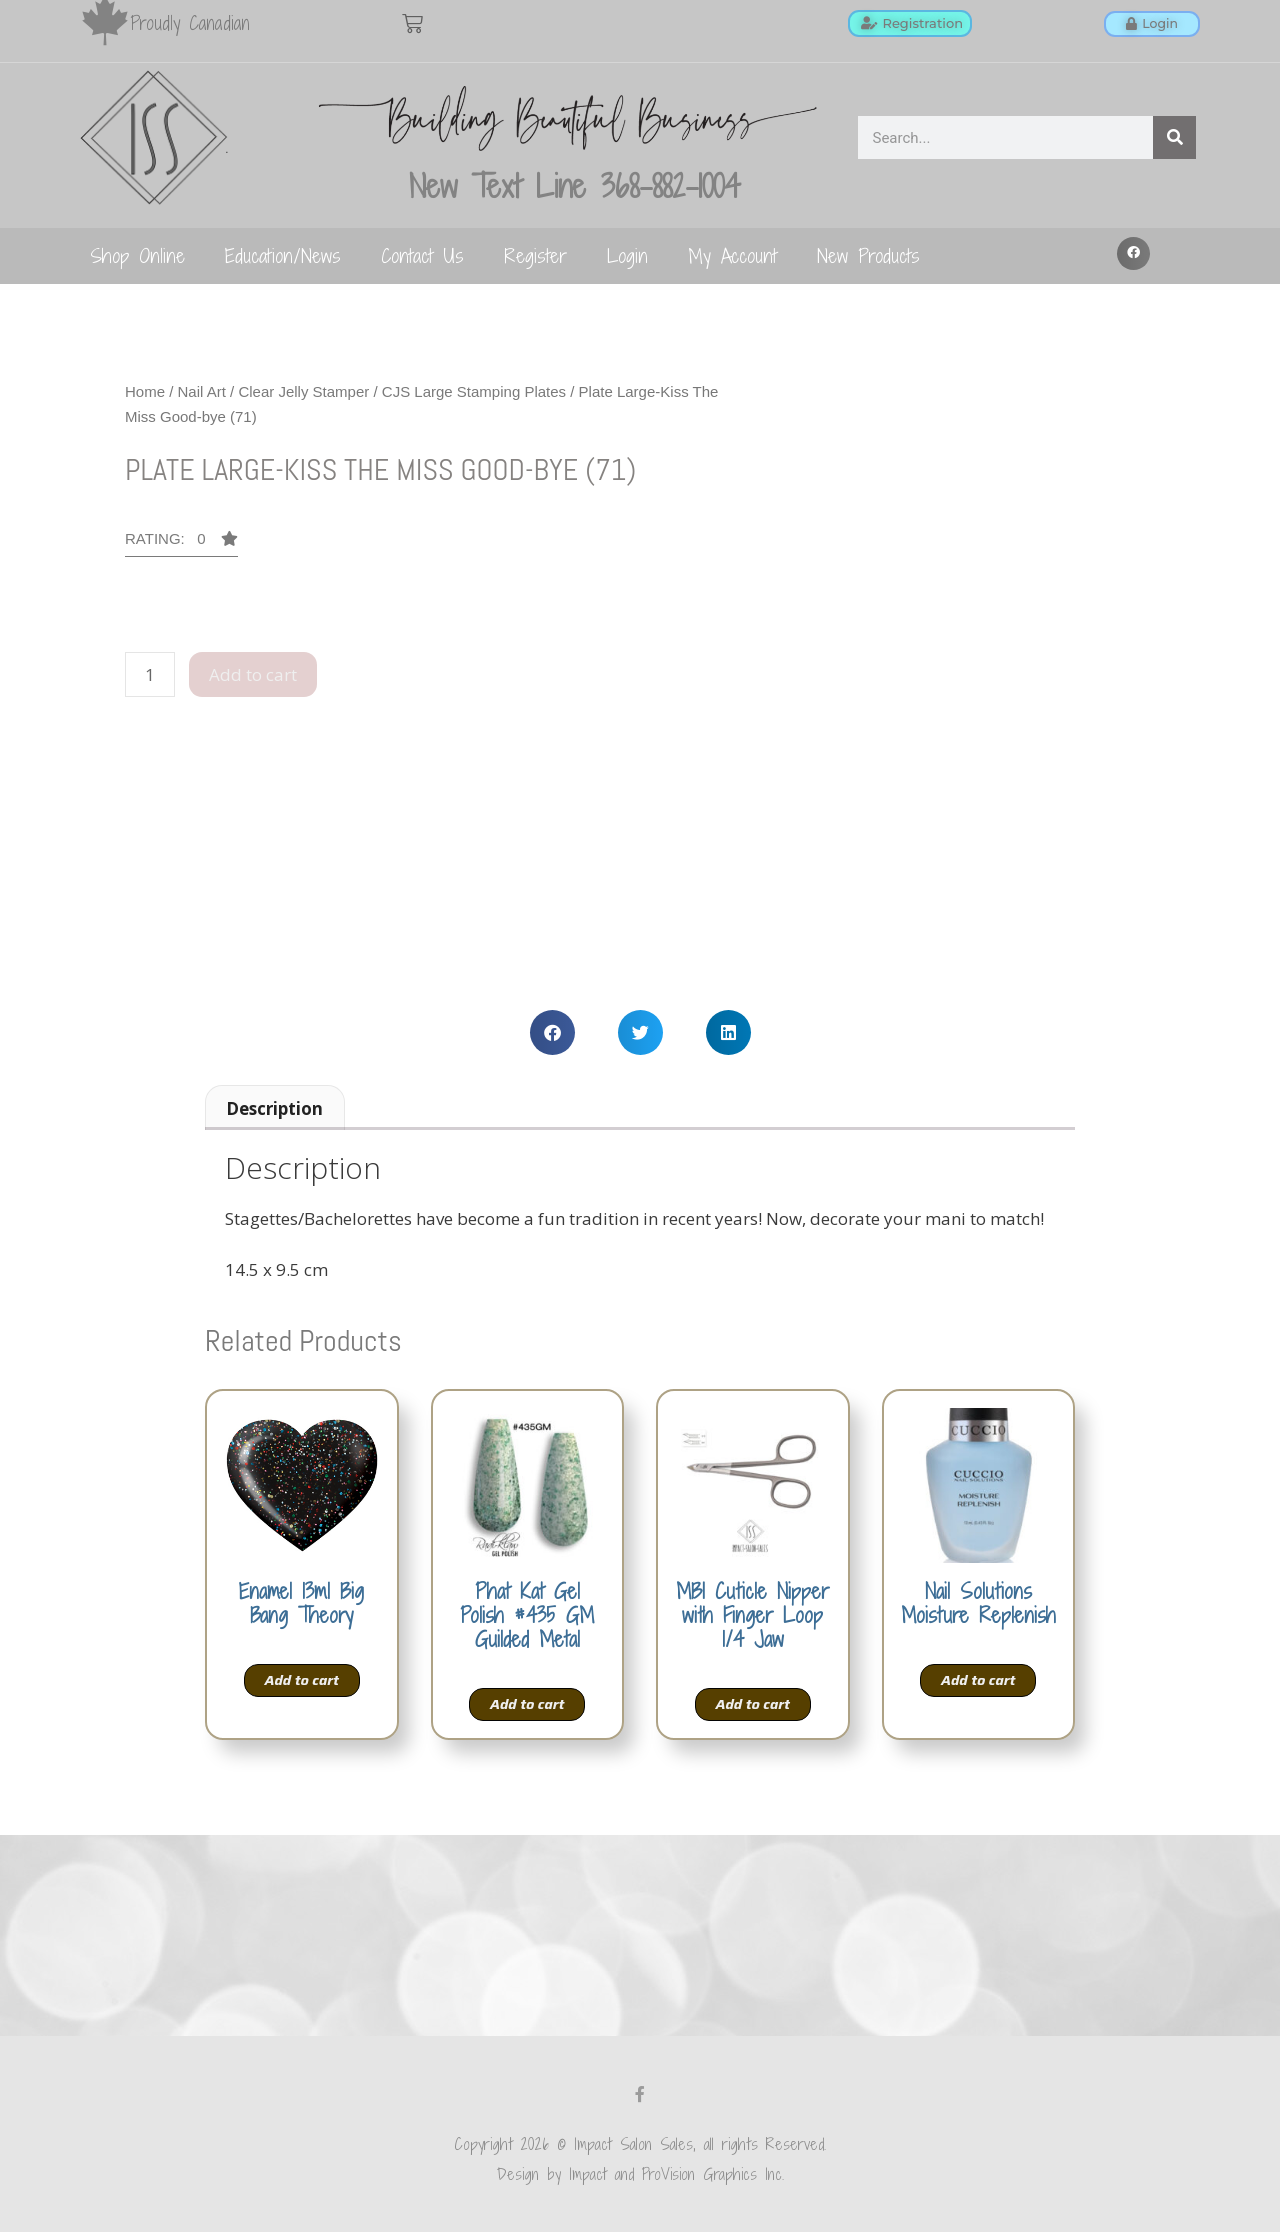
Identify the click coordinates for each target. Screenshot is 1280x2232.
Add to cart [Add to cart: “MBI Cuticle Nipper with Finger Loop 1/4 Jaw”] (753, 1704)
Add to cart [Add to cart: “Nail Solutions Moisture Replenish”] (978, 1680)
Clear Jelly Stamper (303, 391)
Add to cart (253, 674)
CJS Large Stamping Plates (474, 391)
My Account (732, 255)
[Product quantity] (150, 675)
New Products (868, 255)
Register (535, 255)
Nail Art (202, 391)
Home (145, 391)
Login (627, 255)
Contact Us (422, 255)
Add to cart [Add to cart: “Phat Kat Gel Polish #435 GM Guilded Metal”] (527, 1704)
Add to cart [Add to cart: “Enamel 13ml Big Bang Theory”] (302, 1680)
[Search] (1174, 137)
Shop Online (137, 255)
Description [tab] (274, 1108)
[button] (1134, 254)
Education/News (283, 255)
